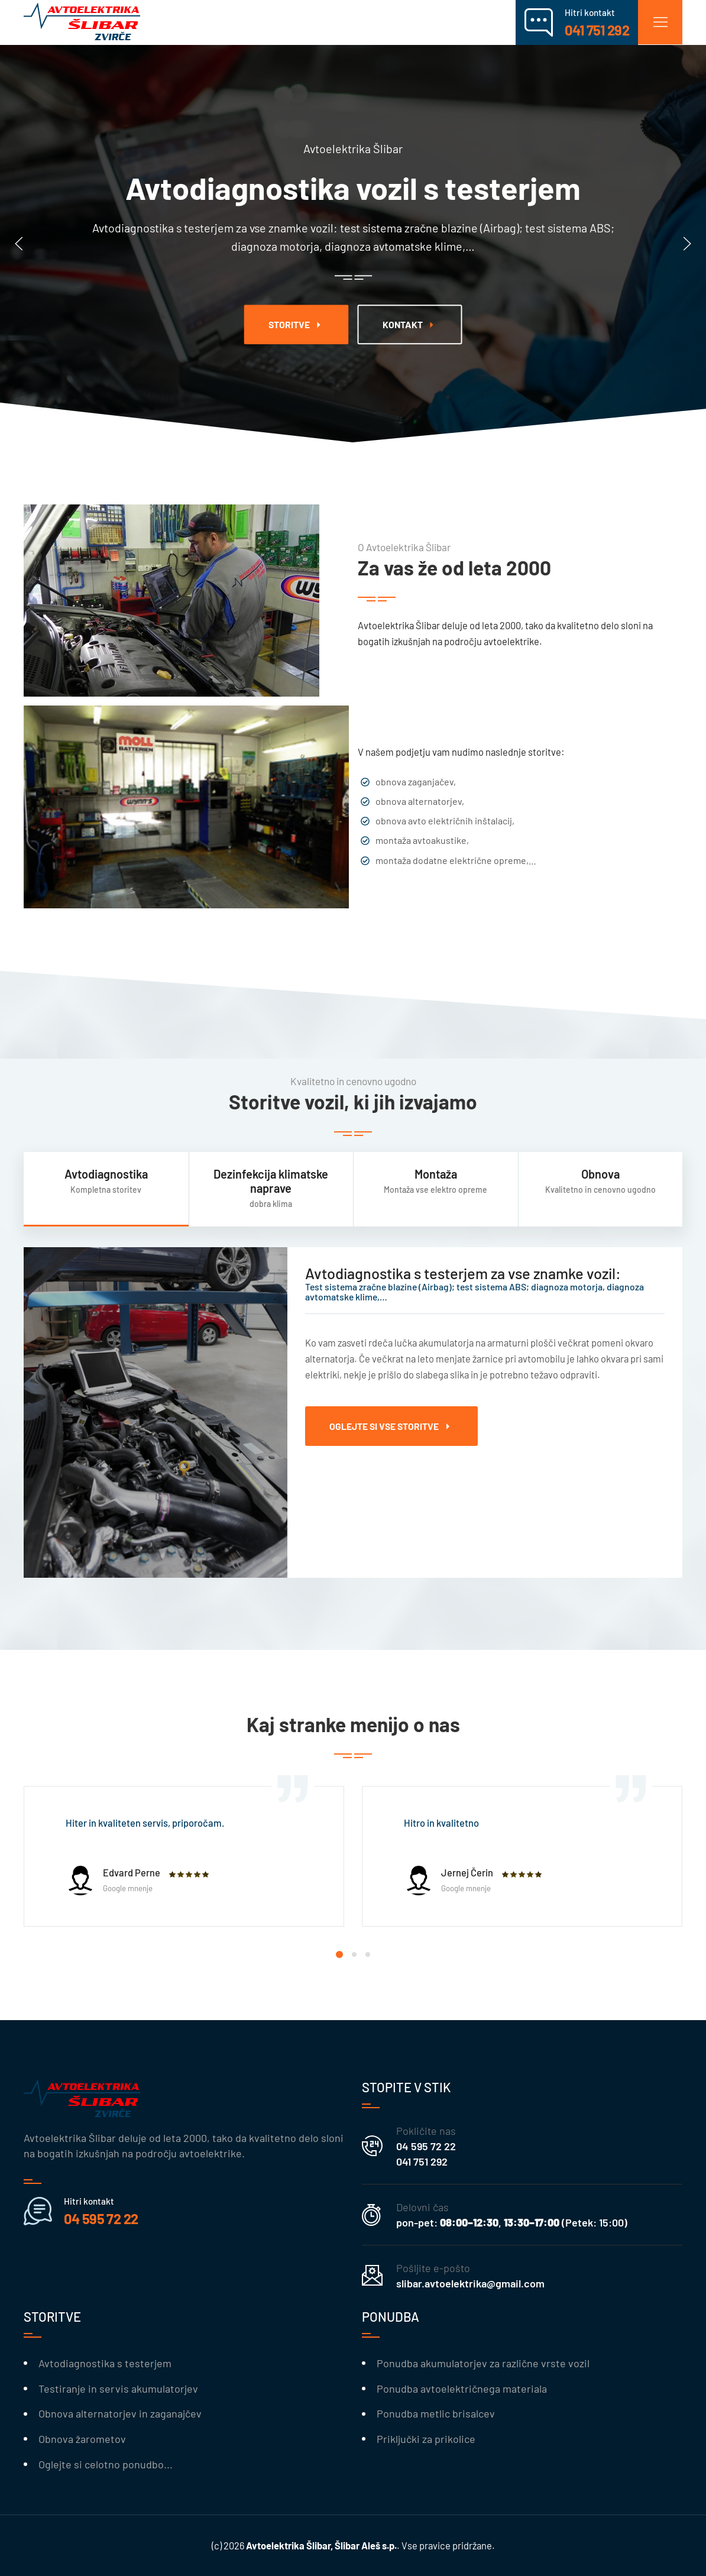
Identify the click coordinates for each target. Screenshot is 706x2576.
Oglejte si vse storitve (391, 1426)
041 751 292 (422, 2161)
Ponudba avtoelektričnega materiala (462, 2388)
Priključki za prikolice (426, 2438)
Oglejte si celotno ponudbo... (105, 2464)
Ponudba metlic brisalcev (436, 2413)
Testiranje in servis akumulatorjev (118, 2388)
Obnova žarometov (82, 2438)
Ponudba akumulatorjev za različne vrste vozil (483, 2363)
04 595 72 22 (426, 2146)
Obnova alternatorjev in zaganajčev (120, 2413)
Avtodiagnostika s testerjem (104, 2363)
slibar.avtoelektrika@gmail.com (470, 2283)
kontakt (410, 325)
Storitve (296, 325)
